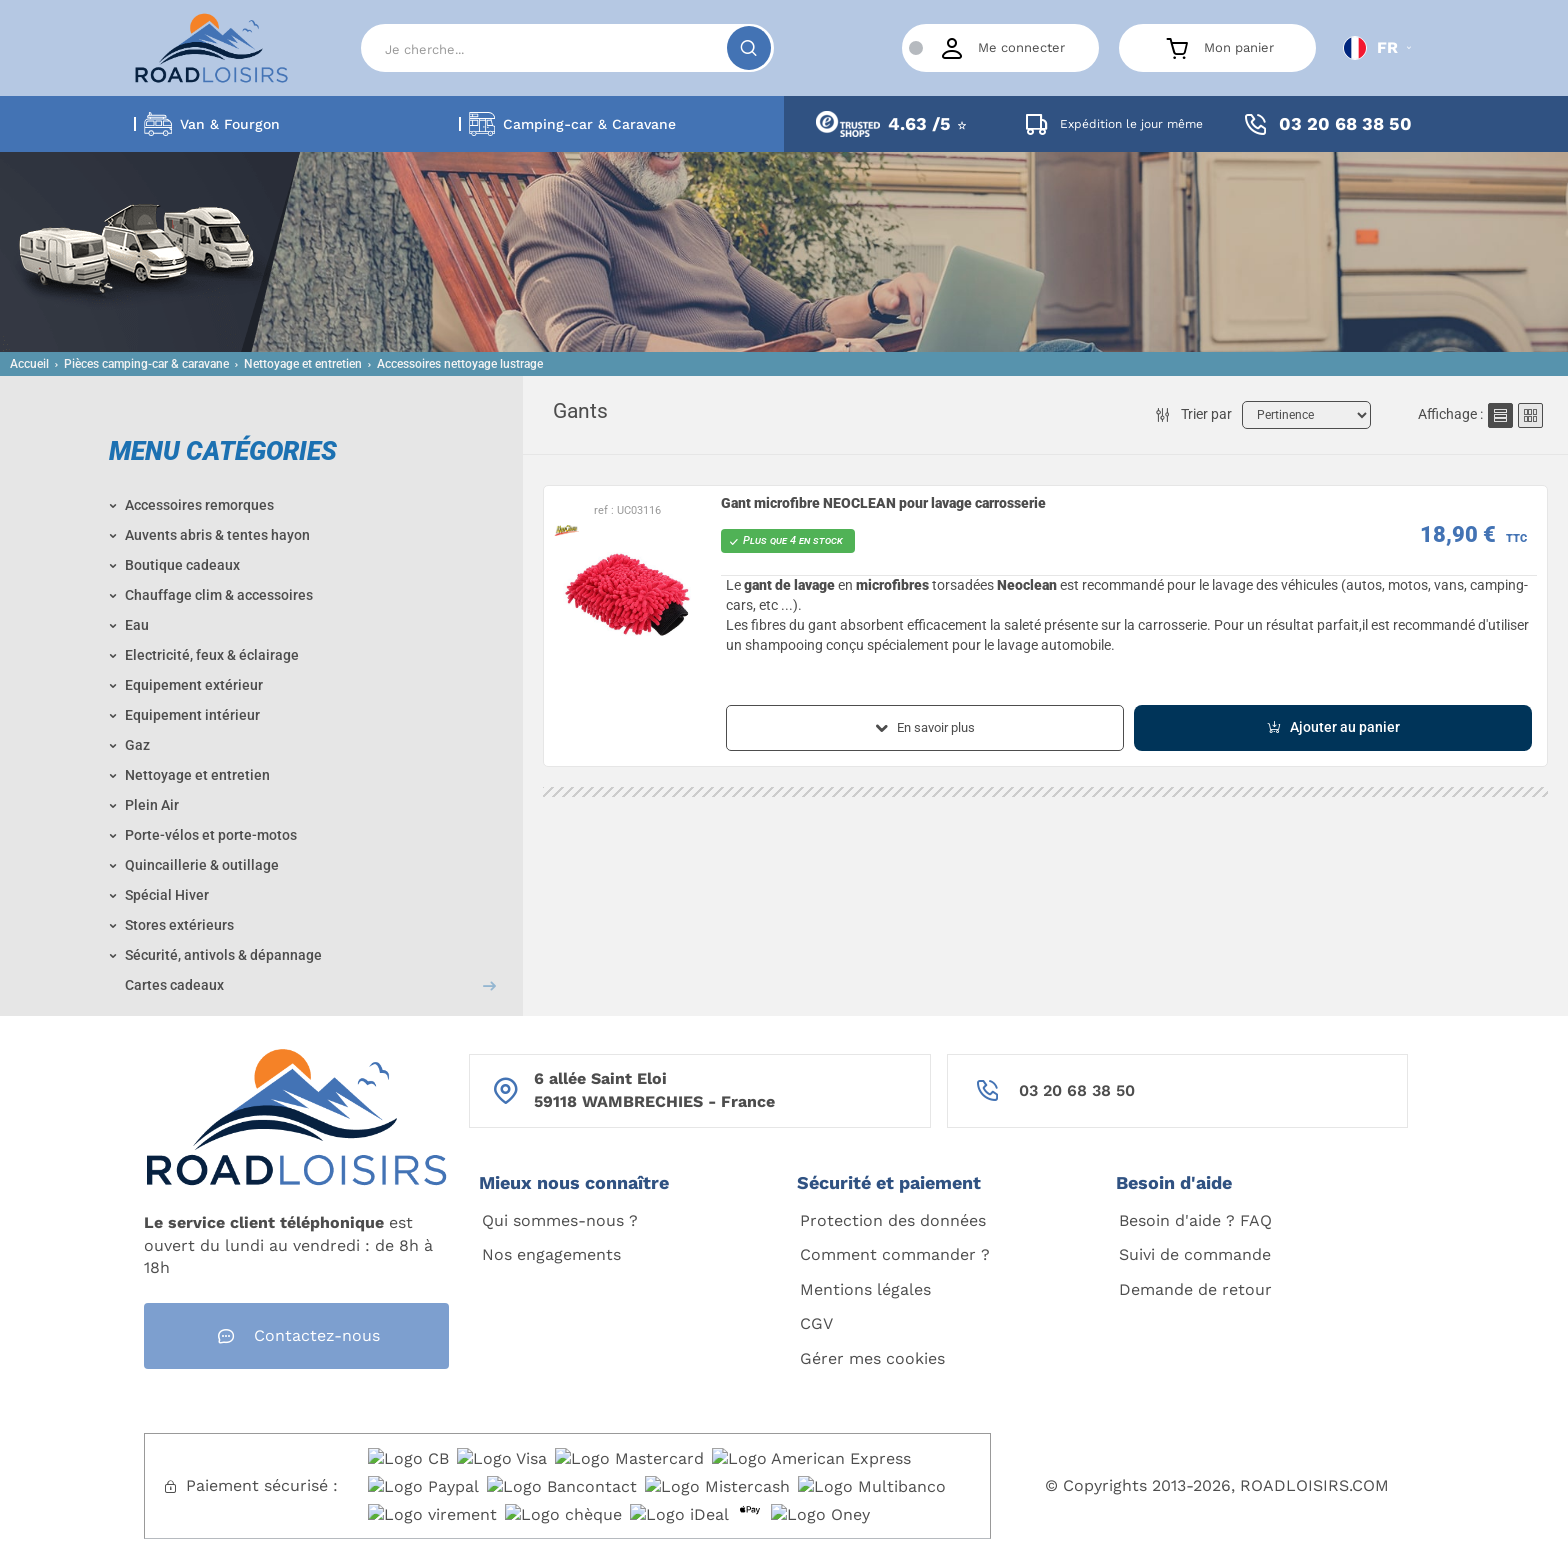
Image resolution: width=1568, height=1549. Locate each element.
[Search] (567, 48)
